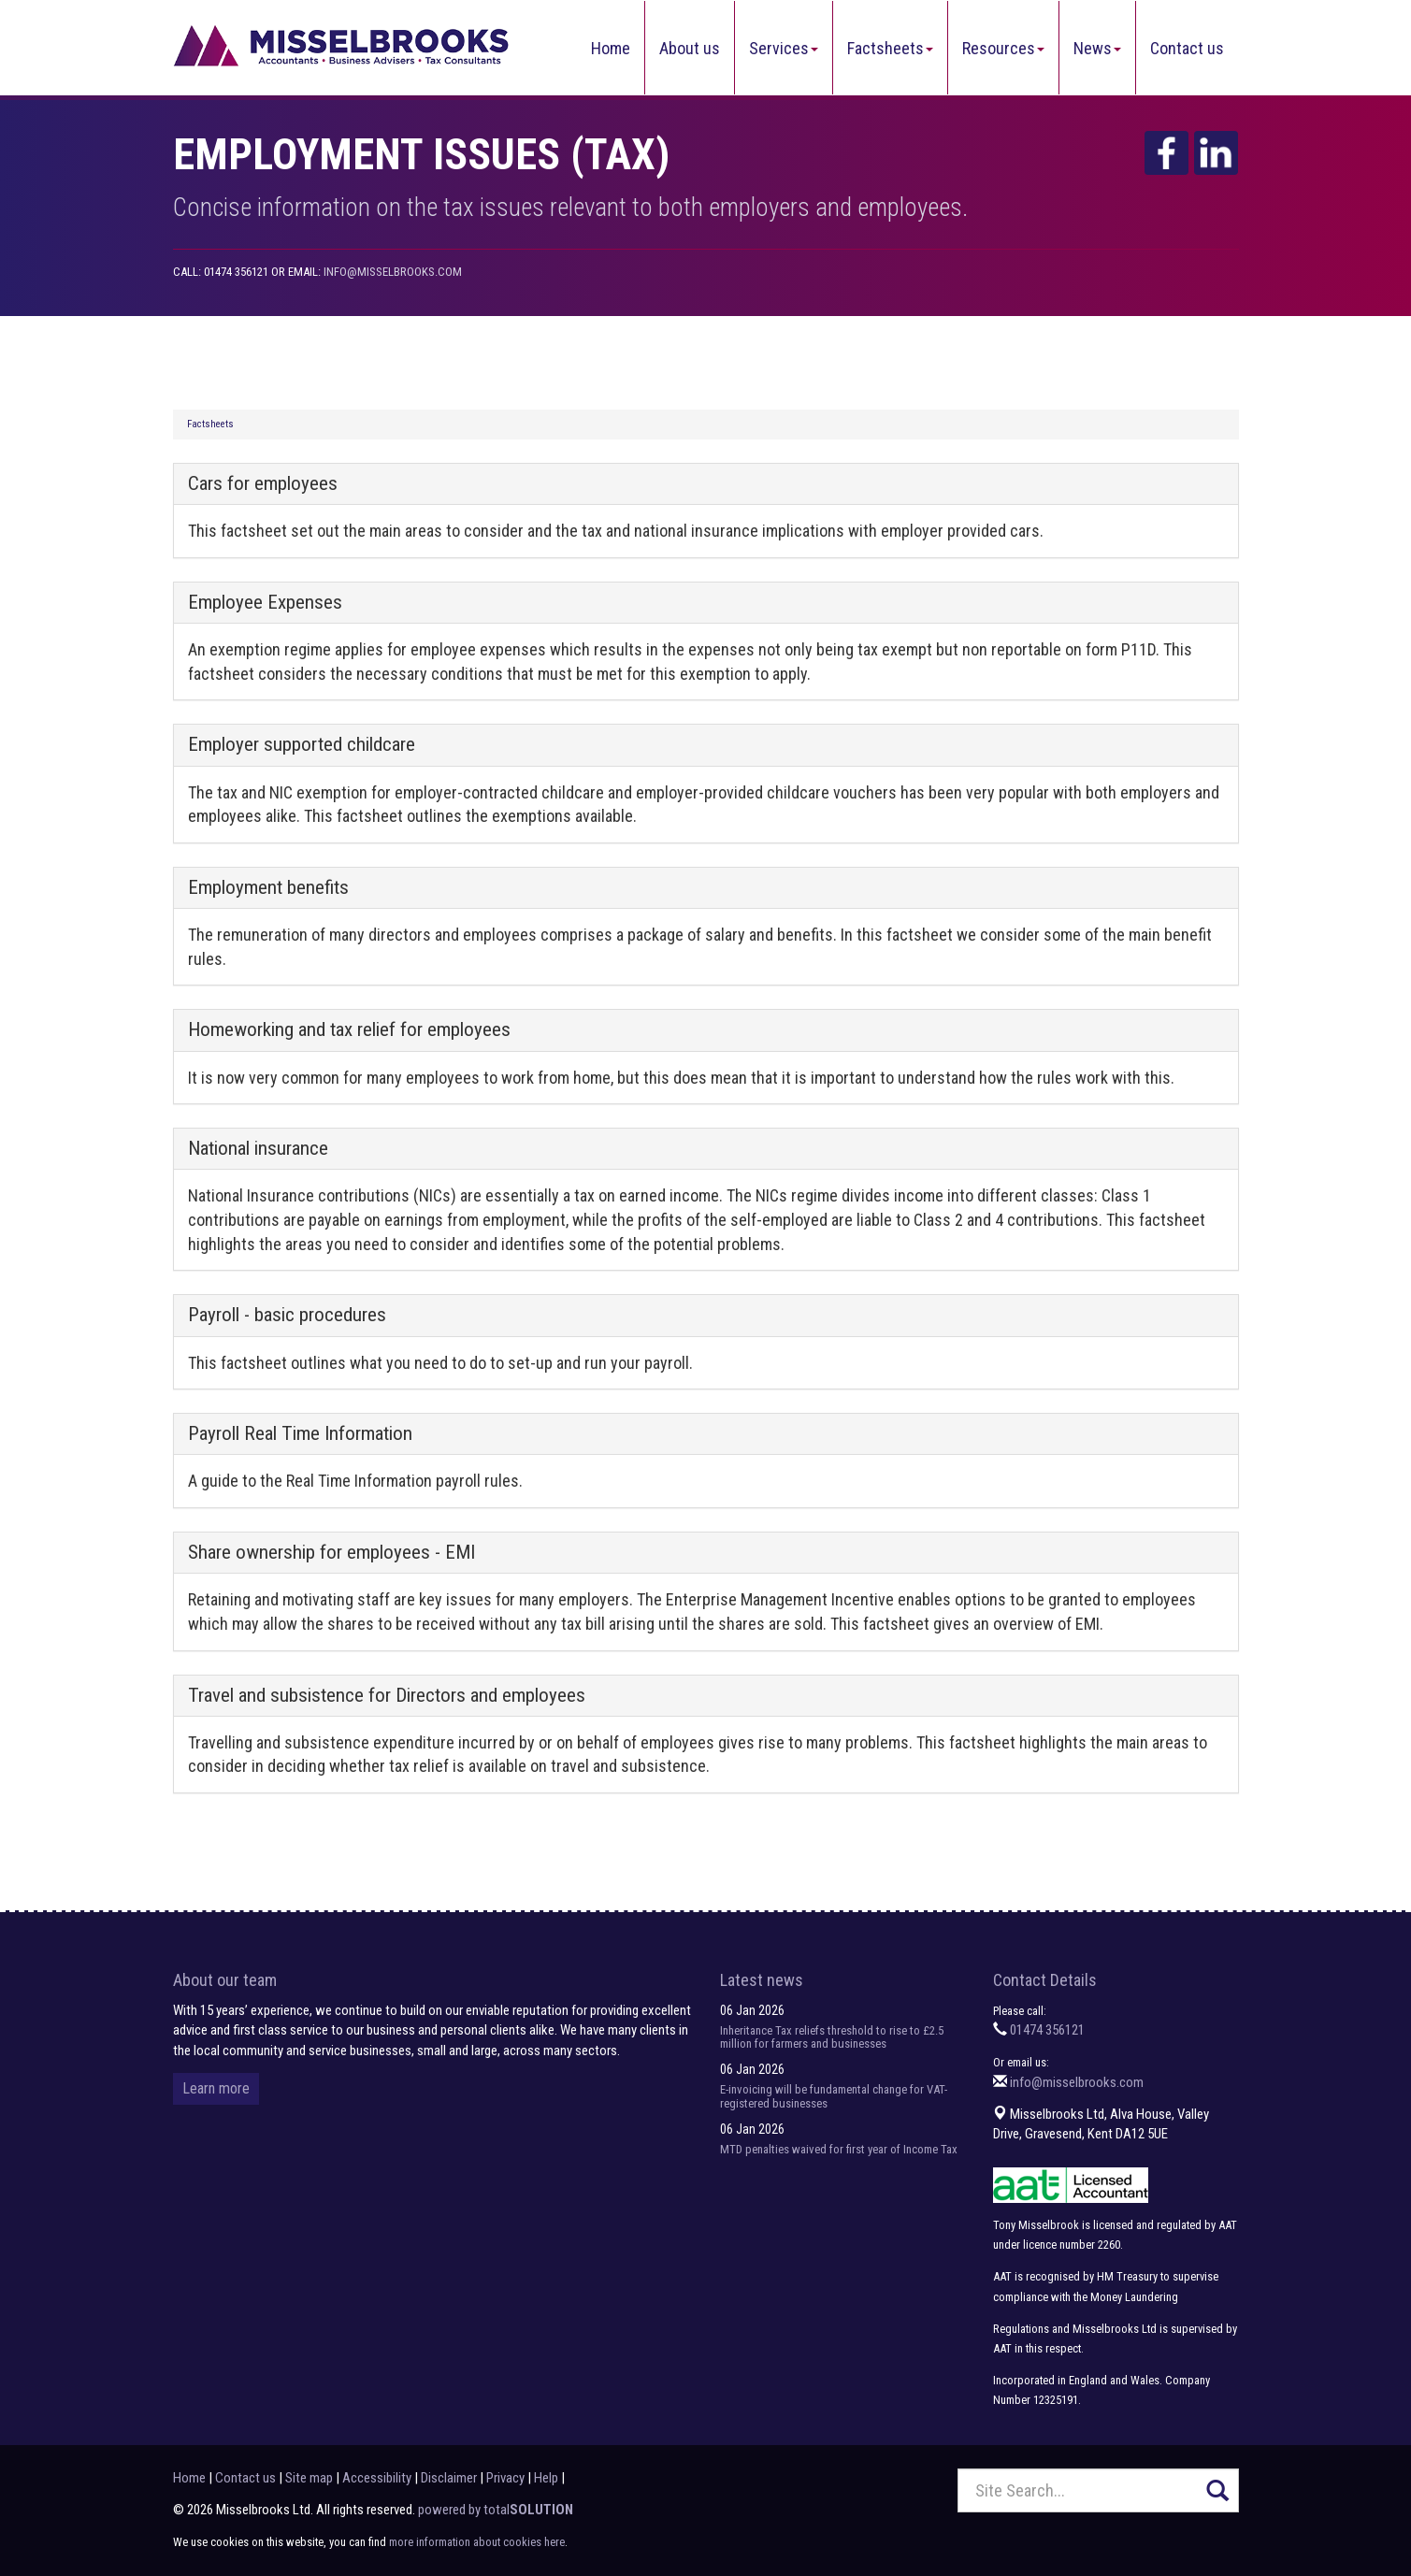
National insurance (258, 1148)
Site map (309, 2477)
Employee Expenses (265, 602)
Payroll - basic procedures (287, 1314)
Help (546, 2477)
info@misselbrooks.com (393, 272)
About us (689, 48)
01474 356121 (1047, 2030)
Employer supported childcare (301, 744)
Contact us (1187, 48)
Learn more (216, 2088)
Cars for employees (263, 483)
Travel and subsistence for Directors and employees (386, 1695)
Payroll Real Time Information (300, 1433)
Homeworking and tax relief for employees (349, 1029)
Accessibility (376, 2477)
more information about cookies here (477, 2542)
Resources (1003, 48)
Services (783, 48)
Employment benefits (268, 887)
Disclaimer (449, 2477)
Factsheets (890, 48)
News (1097, 48)
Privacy (505, 2477)
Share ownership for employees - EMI (331, 1552)
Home (610, 48)
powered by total (495, 2509)
